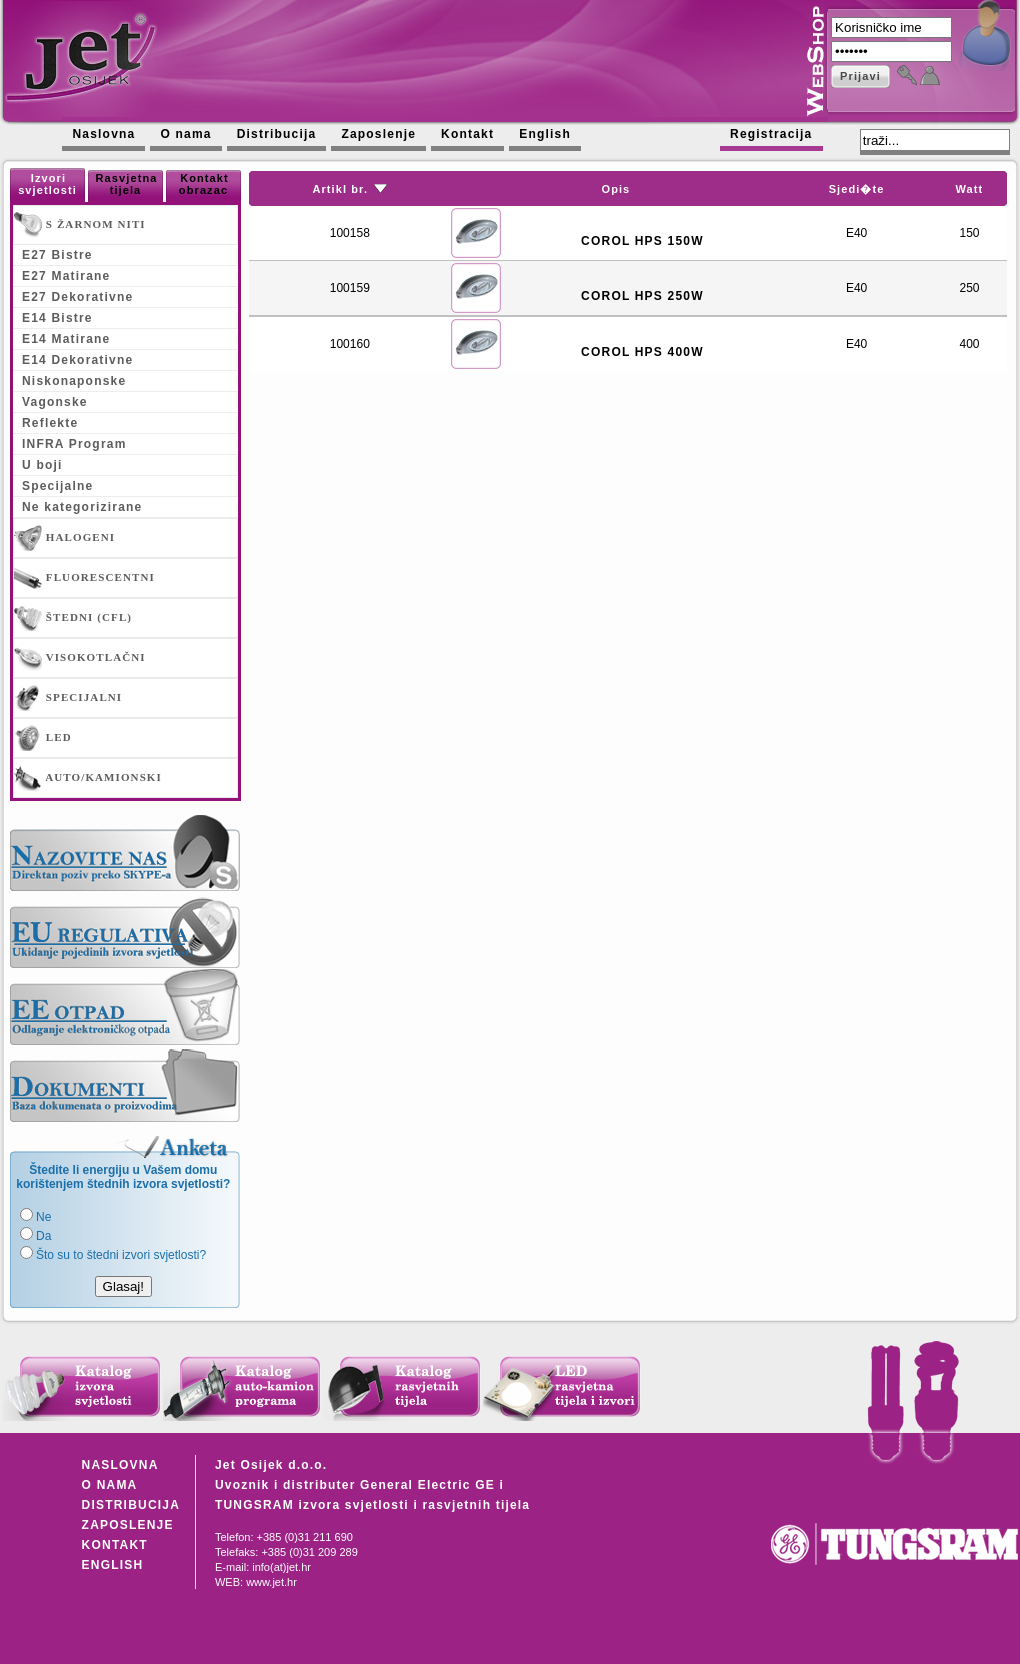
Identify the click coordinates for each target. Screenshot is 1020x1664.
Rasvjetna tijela (127, 184)
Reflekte (50, 423)
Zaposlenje (378, 134)
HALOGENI (64, 538)
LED (43, 738)
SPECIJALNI (68, 698)
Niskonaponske (74, 381)
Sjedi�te (857, 189)
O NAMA (110, 1485)
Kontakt (467, 134)
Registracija (771, 134)
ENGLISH (113, 1565)
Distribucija (277, 134)
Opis (615, 189)
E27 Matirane (66, 276)
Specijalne (57, 486)
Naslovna (103, 134)
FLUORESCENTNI (84, 578)
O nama (185, 134)
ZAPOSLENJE (128, 1525)
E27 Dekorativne (77, 297)
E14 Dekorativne (77, 360)
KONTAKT (115, 1545)
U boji (42, 465)
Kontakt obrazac (204, 184)
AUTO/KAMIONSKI (88, 778)
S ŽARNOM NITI (80, 225)
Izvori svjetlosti (47, 184)
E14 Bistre (57, 318)
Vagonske (55, 402)
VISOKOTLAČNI (80, 658)
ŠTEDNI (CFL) (73, 618)
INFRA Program (74, 444)
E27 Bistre (57, 255)
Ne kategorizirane (82, 507)
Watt (970, 189)
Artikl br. (340, 189)
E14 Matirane (66, 339)
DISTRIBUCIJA (131, 1505)
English (545, 134)
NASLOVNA (120, 1465)
